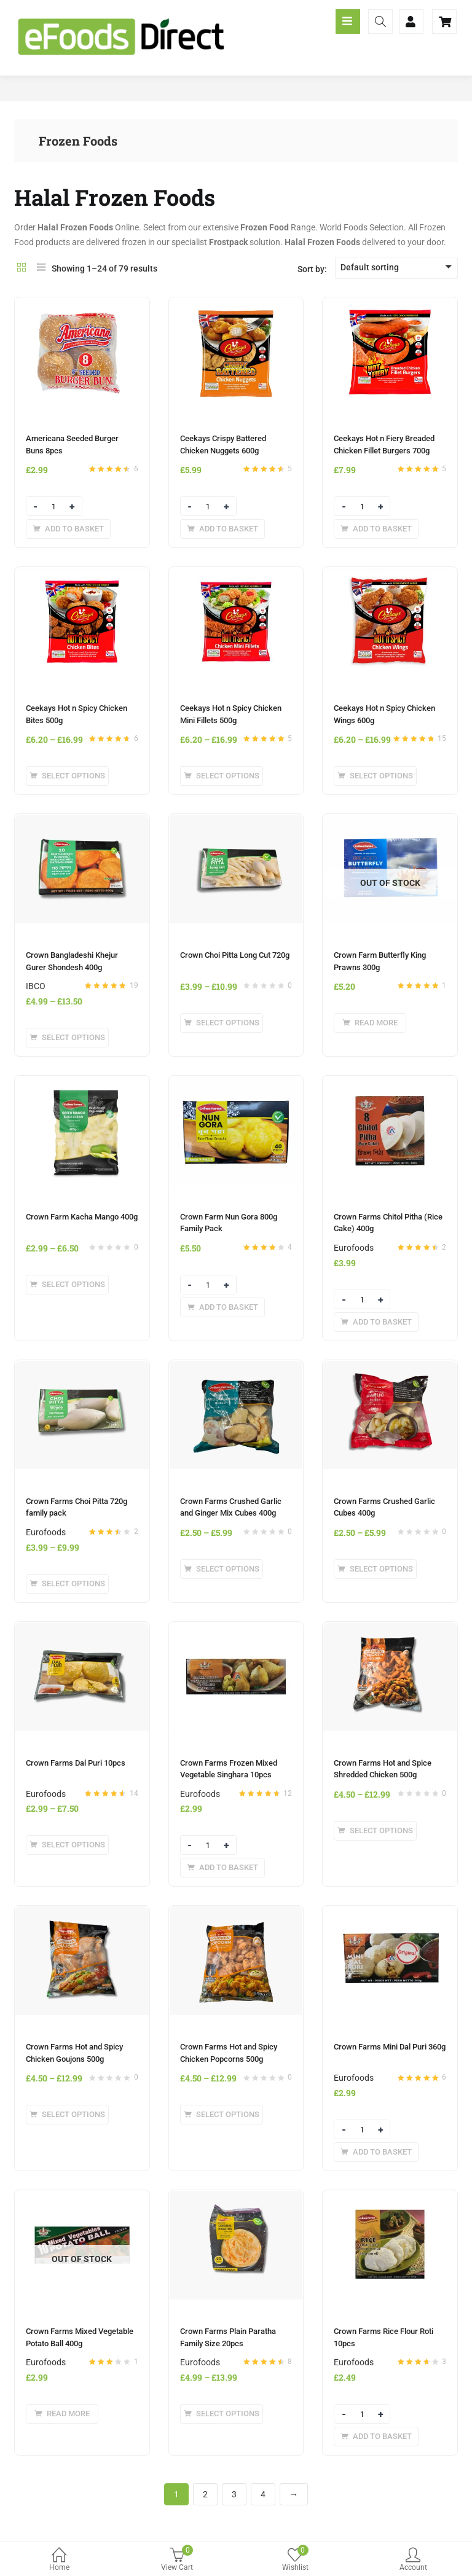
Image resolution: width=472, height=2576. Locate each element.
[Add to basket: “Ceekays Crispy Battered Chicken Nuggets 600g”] (222, 529)
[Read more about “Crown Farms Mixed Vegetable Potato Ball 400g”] (62, 2414)
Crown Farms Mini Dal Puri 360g (390, 2046)
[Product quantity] (54, 507)
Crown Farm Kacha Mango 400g (82, 1216)
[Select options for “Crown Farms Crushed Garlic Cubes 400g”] (375, 1569)
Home (59, 2560)
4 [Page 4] (263, 2494)
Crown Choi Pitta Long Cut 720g (234, 955)
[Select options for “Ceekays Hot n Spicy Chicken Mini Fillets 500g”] (221, 776)
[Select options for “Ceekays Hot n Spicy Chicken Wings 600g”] (375, 776)
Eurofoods (354, 1248)
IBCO (35, 986)
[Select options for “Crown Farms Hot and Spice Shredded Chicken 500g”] (375, 1831)
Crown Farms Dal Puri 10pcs (75, 1763)
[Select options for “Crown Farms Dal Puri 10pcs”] (67, 1845)
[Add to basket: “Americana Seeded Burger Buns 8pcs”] (68, 529)
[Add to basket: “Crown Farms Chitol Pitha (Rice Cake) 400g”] (376, 1322)
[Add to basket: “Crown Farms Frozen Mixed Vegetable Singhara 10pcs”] (222, 1867)
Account (413, 2560)
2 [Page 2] (205, 2494)
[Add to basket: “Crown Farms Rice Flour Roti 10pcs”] (376, 2436)
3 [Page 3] (234, 2494)
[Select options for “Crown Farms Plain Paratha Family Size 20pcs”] (221, 2414)
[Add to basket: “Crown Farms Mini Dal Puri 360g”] (376, 2152)
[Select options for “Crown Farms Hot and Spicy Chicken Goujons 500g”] (67, 2114)
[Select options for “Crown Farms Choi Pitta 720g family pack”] (67, 1584)
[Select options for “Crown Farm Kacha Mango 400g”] (67, 1284)
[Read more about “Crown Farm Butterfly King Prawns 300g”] (370, 1023)
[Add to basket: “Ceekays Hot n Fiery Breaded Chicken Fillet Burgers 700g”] (376, 529)
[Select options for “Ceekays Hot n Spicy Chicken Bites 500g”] (67, 776)
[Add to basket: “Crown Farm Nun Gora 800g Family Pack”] (222, 1307)
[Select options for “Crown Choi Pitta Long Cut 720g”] (221, 1023)
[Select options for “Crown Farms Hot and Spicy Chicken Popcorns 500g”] (221, 2114)
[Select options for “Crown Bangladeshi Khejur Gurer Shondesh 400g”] (67, 1037)
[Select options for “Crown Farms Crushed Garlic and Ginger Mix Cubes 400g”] (221, 1569)
